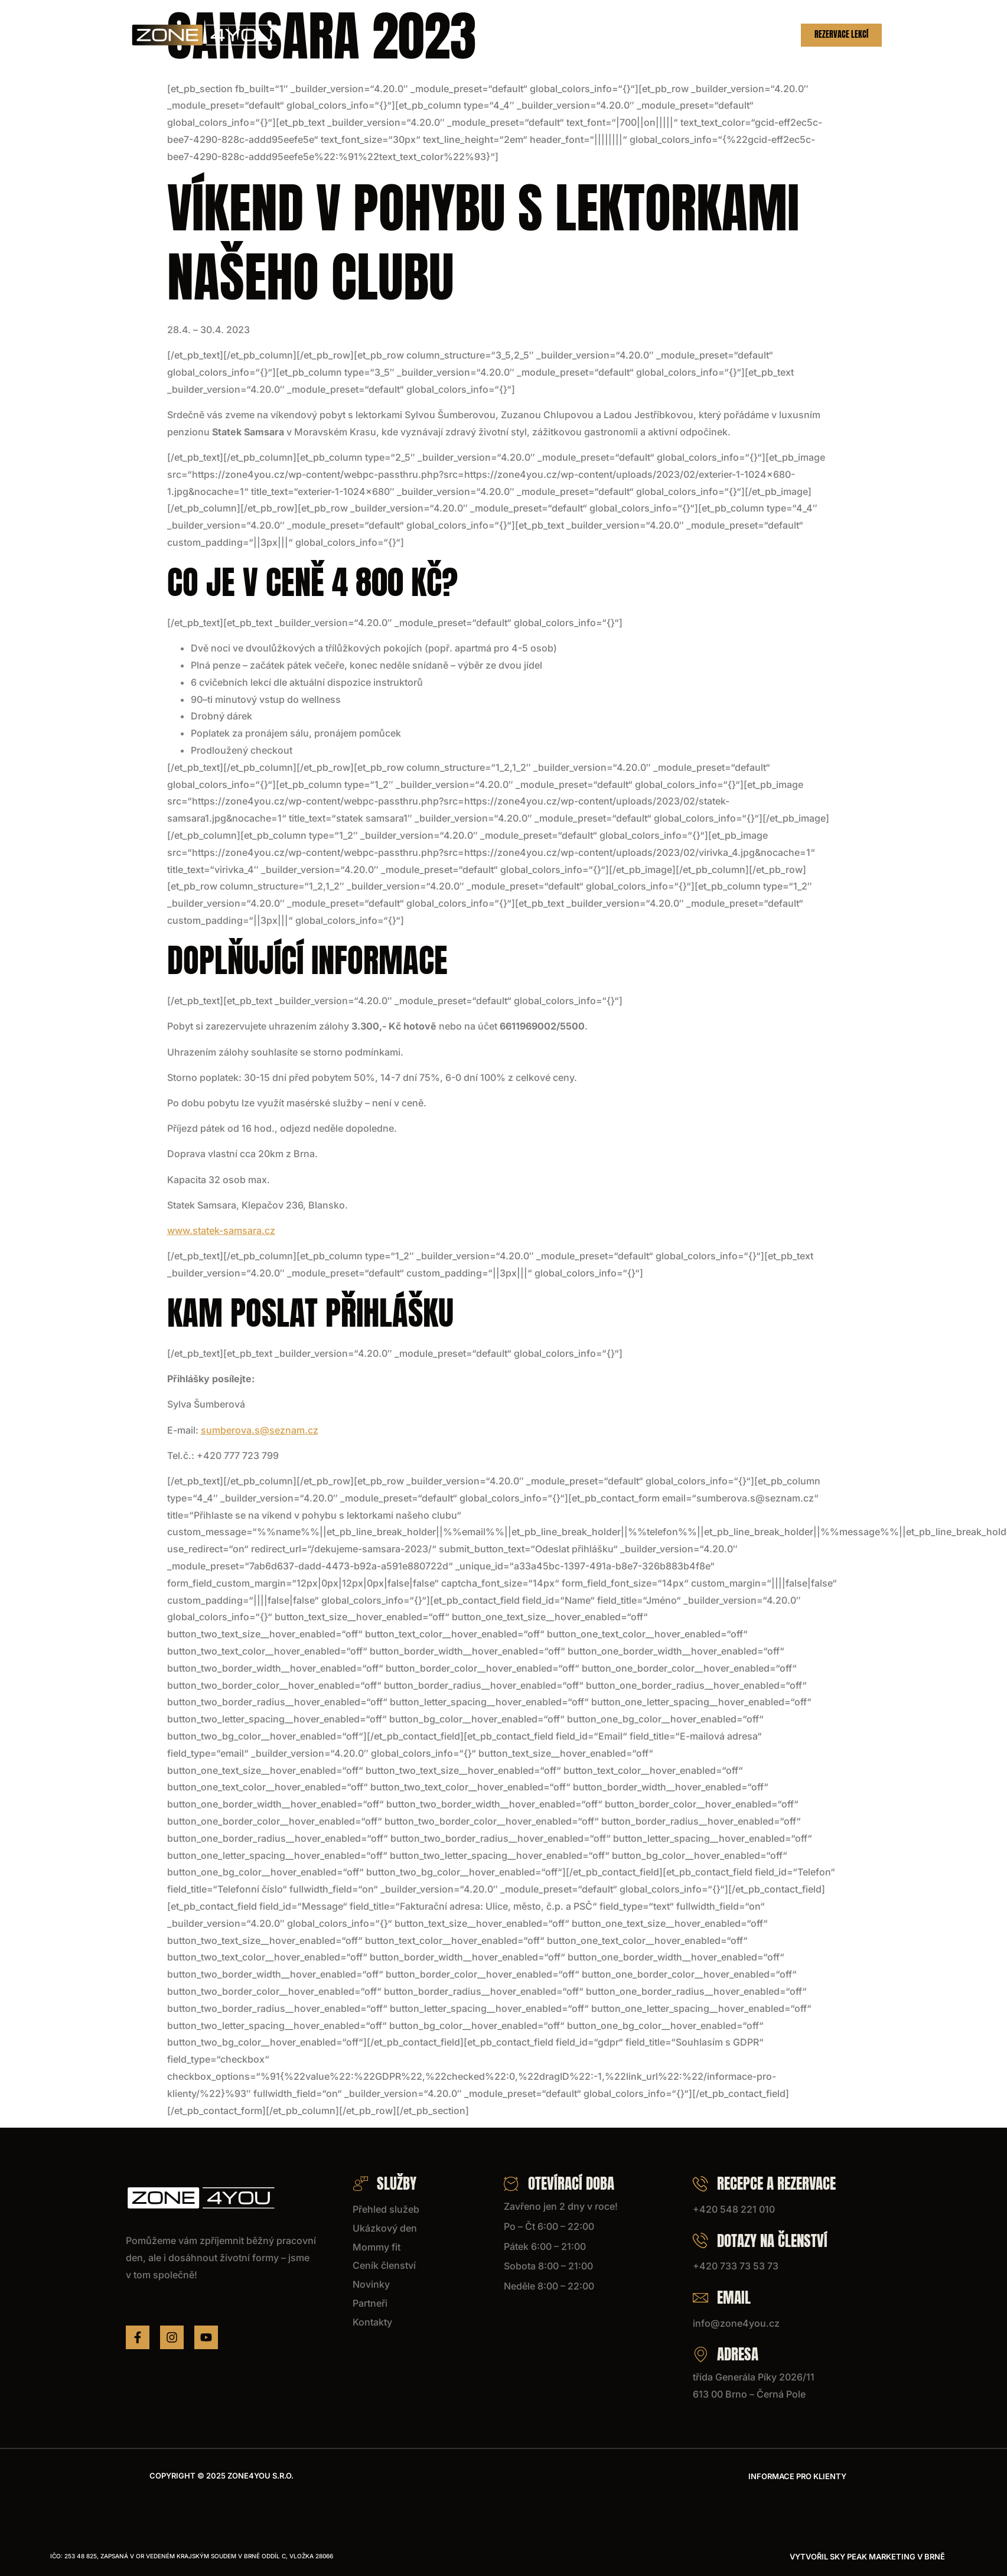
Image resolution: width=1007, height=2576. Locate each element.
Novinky (653, 35)
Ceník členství (590, 35)
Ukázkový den (451, 35)
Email (722, 2297)
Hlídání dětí (519, 35)
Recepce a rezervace (764, 2183)
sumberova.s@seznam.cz (259, 1430)
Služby (384, 35)
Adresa (725, 2354)
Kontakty (755, 35)
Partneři (702, 35)
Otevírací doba (559, 2183)
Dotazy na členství (760, 2241)
